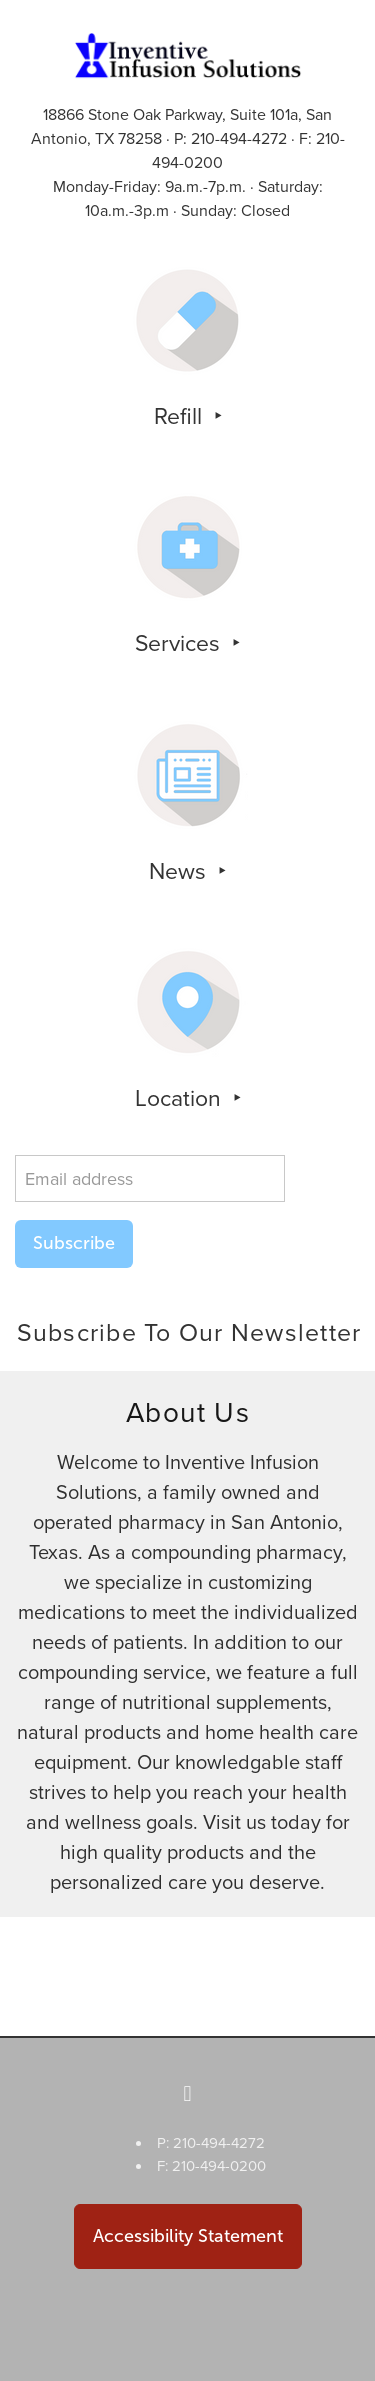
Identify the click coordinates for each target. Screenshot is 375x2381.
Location (181, 1097)
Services (180, 642)
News (180, 870)
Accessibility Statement (188, 2236)
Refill (181, 415)
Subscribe (74, 1243)
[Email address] (150, 1178)
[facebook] (188, 2094)
